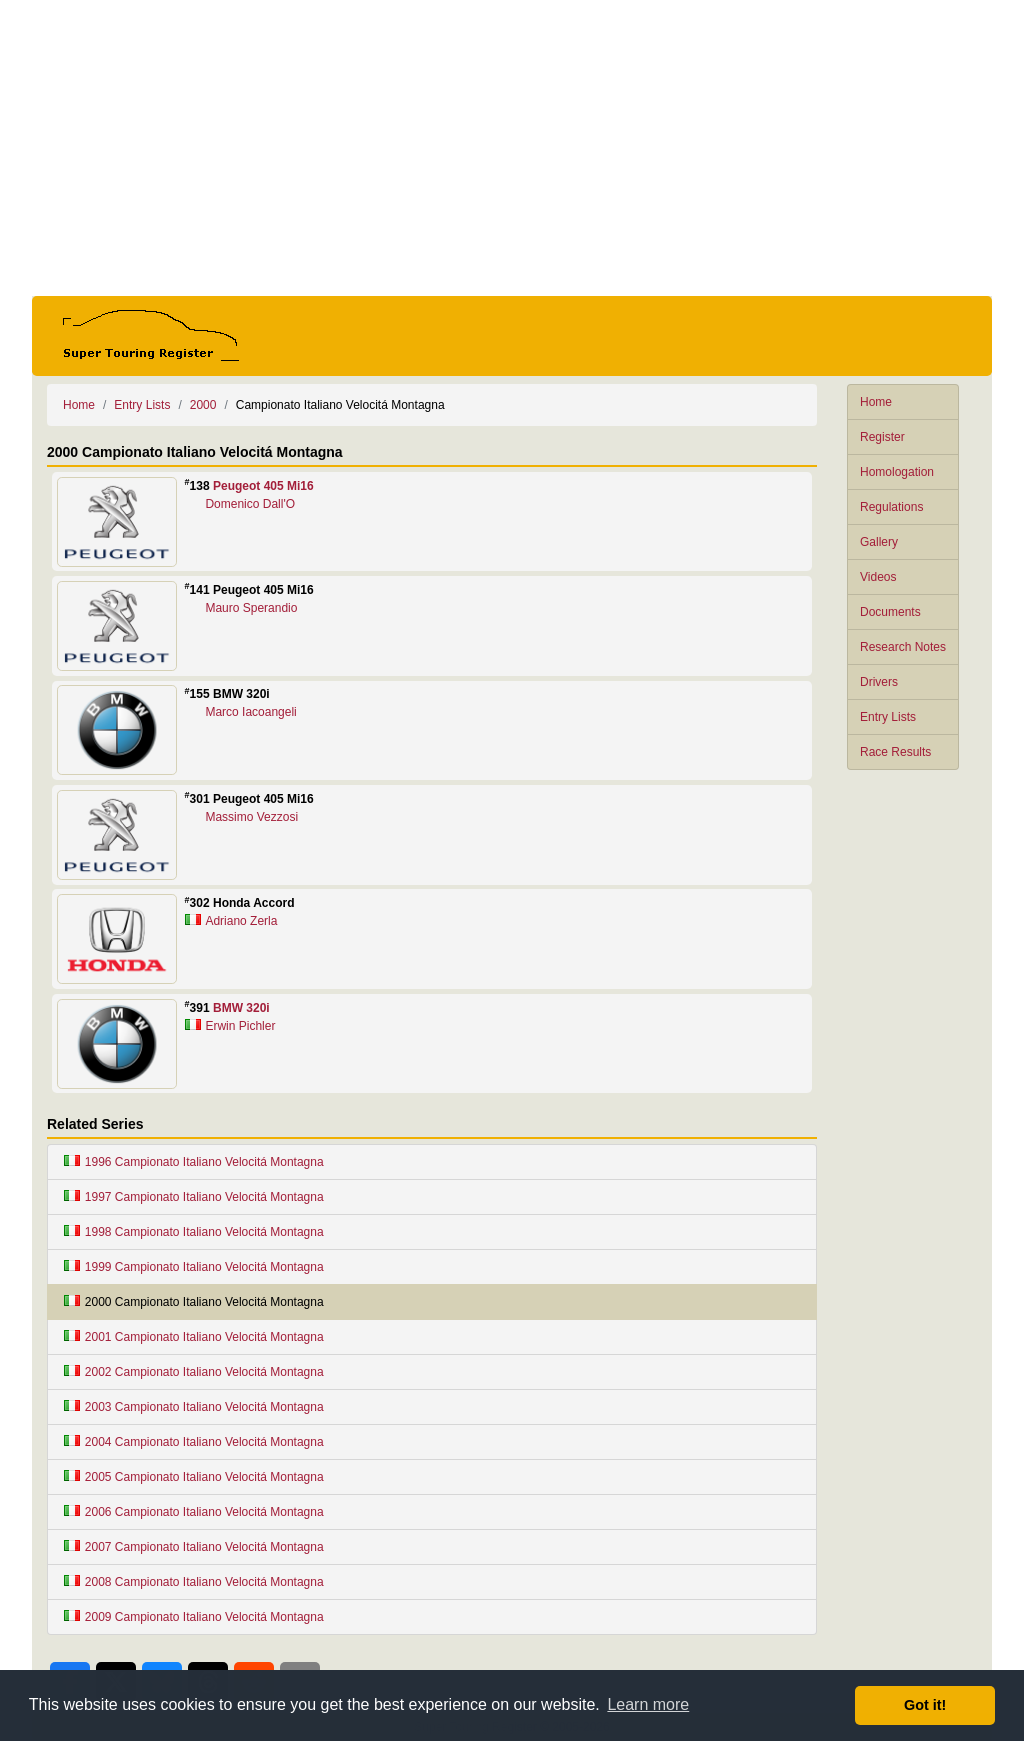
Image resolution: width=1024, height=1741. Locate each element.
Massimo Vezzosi (251, 817)
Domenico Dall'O (250, 504)
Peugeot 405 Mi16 (263, 486)
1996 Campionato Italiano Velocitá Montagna (194, 1162)
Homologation (897, 472)
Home (876, 402)
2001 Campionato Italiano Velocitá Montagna (194, 1337)
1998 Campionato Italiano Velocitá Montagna (194, 1232)
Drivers (879, 682)
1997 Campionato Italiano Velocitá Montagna (194, 1197)
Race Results (895, 752)
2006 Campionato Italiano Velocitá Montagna (194, 1512)
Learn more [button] (648, 1704)
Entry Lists (888, 717)
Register (882, 437)
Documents (890, 612)
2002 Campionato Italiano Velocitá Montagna (194, 1372)
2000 (203, 405)
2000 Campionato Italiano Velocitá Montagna (194, 1302)
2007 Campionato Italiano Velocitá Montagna (194, 1547)
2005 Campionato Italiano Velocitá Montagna (194, 1477)
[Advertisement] (512, 148)
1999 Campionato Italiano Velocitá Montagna (194, 1267)
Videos (878, 577)
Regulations (891, 507)
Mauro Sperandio (251, 608)
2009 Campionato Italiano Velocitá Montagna (194, 1617)
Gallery (879, 542)
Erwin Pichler (240, 1026)
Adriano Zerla (241, 921)
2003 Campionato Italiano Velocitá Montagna (194, 1407)
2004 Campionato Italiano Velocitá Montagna (194, 1442)
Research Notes (903, 647)
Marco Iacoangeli (250, 712)
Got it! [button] (925, 1705)
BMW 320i (241, 1008)
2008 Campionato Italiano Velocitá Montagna (194, 1582)
